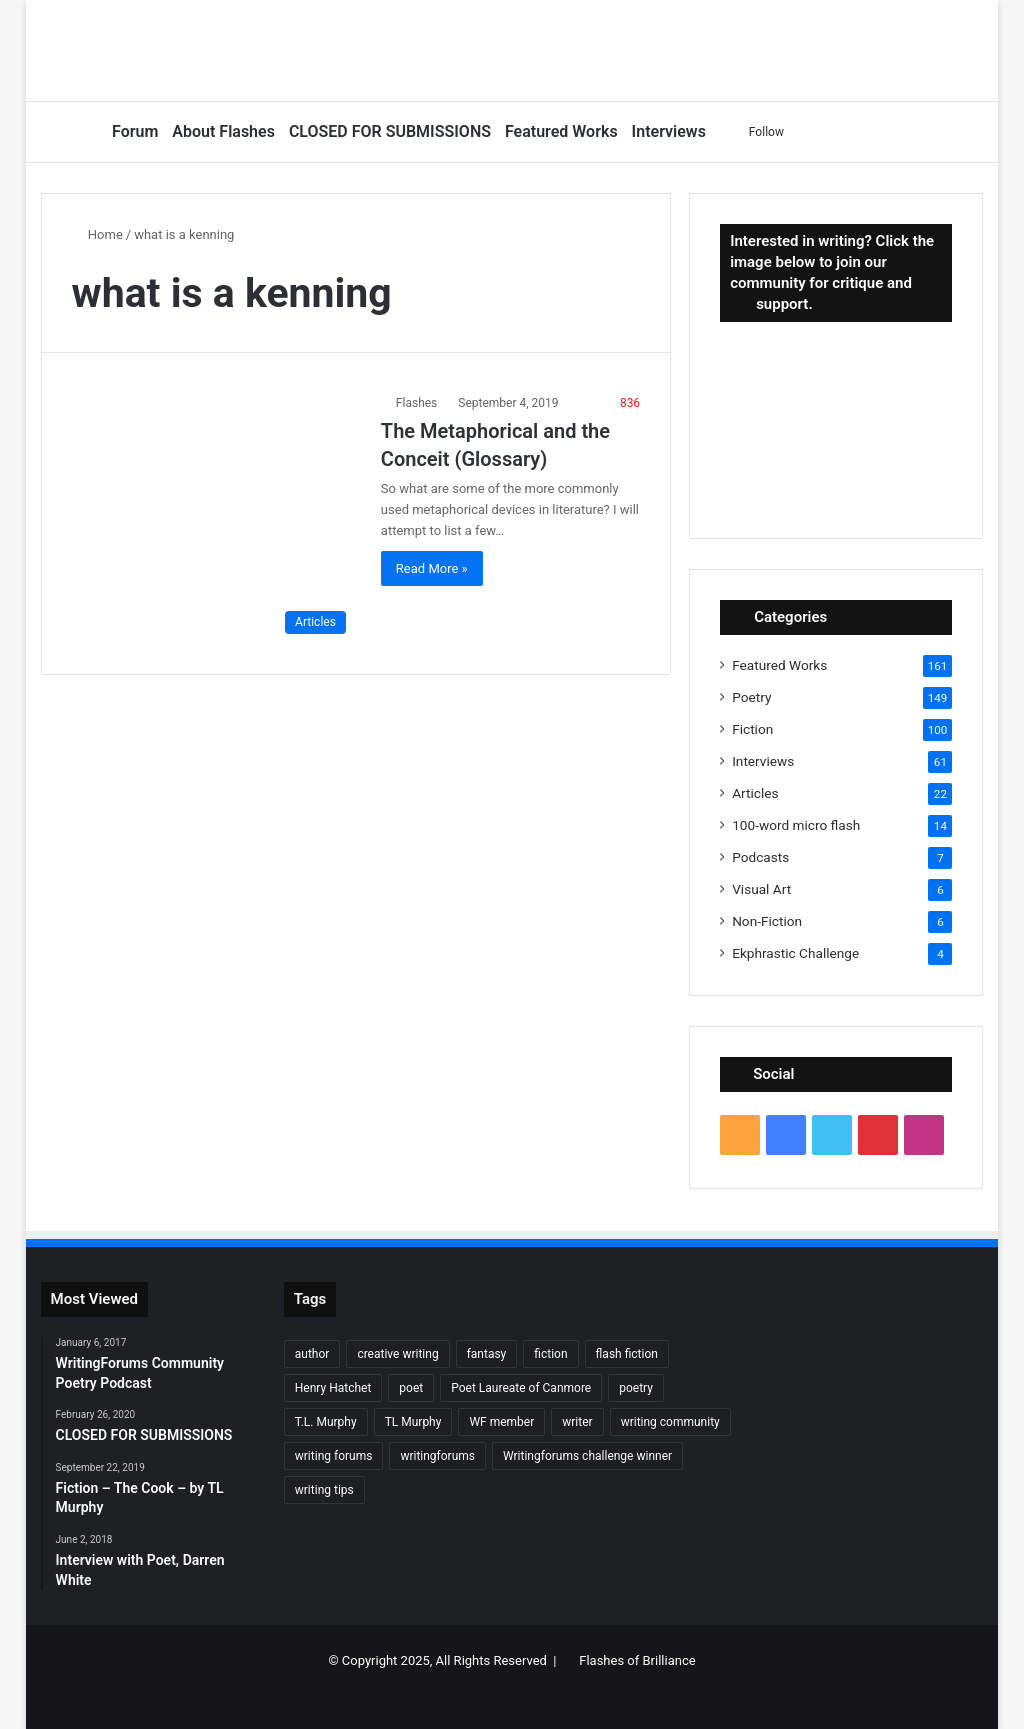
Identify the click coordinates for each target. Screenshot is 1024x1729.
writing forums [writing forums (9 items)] (334, 1456)
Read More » (432, 568)
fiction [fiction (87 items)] (550, 1354)
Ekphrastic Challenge (795, 953)
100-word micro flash (796, 825)
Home (97, 234)
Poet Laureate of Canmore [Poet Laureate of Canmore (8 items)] (521, 1388)
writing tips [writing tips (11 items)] (324, 1490)
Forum (135, 131)
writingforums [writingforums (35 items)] (437, 1456)
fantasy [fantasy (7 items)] (487, 1354)
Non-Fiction (767, 921)
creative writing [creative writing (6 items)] (397, 1354)
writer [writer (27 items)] (577, 1422)
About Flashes (223, 131)
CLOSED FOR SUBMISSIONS (390, 131)
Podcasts (760, 857)
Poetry (751, 697)
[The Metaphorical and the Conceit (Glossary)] (214, 518)
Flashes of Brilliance (637, 1660)
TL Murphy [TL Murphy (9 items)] (413, 1422)
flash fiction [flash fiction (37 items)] (627, 1354)
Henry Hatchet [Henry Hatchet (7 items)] (333, 1388)
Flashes (416, 403)
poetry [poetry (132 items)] (636, 1388)
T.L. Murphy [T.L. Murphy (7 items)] (326, 1422)
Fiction (752, 729)
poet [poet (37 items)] (411, 1388)
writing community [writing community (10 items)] (670, 1422)
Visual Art (761, 889)
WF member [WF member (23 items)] (501, 1422)
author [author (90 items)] (312, 1354)
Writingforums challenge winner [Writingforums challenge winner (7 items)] (587, 1456)
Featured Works (561, 131)
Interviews (669, 131)
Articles (755, 793)
